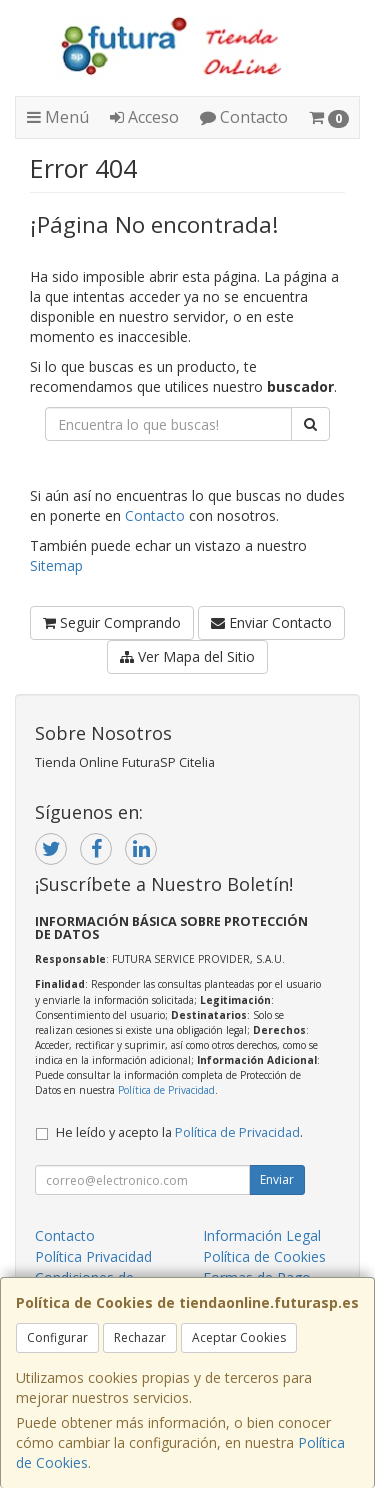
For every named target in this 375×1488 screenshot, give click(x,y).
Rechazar (140, 1337)
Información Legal (262, 1235)
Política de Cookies (264, 1256)
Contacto (244, 117)
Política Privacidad (93, 1256)
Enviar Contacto (271, 622)
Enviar (277, 1179)
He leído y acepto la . (179, 1132)
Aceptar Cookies (239, 1337)
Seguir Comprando (112, 622)
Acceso (144, 117)
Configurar (57, 1337)
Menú (58, 117)
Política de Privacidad (166, 1090)
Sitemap (56, 565)
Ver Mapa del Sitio (187, 656)
